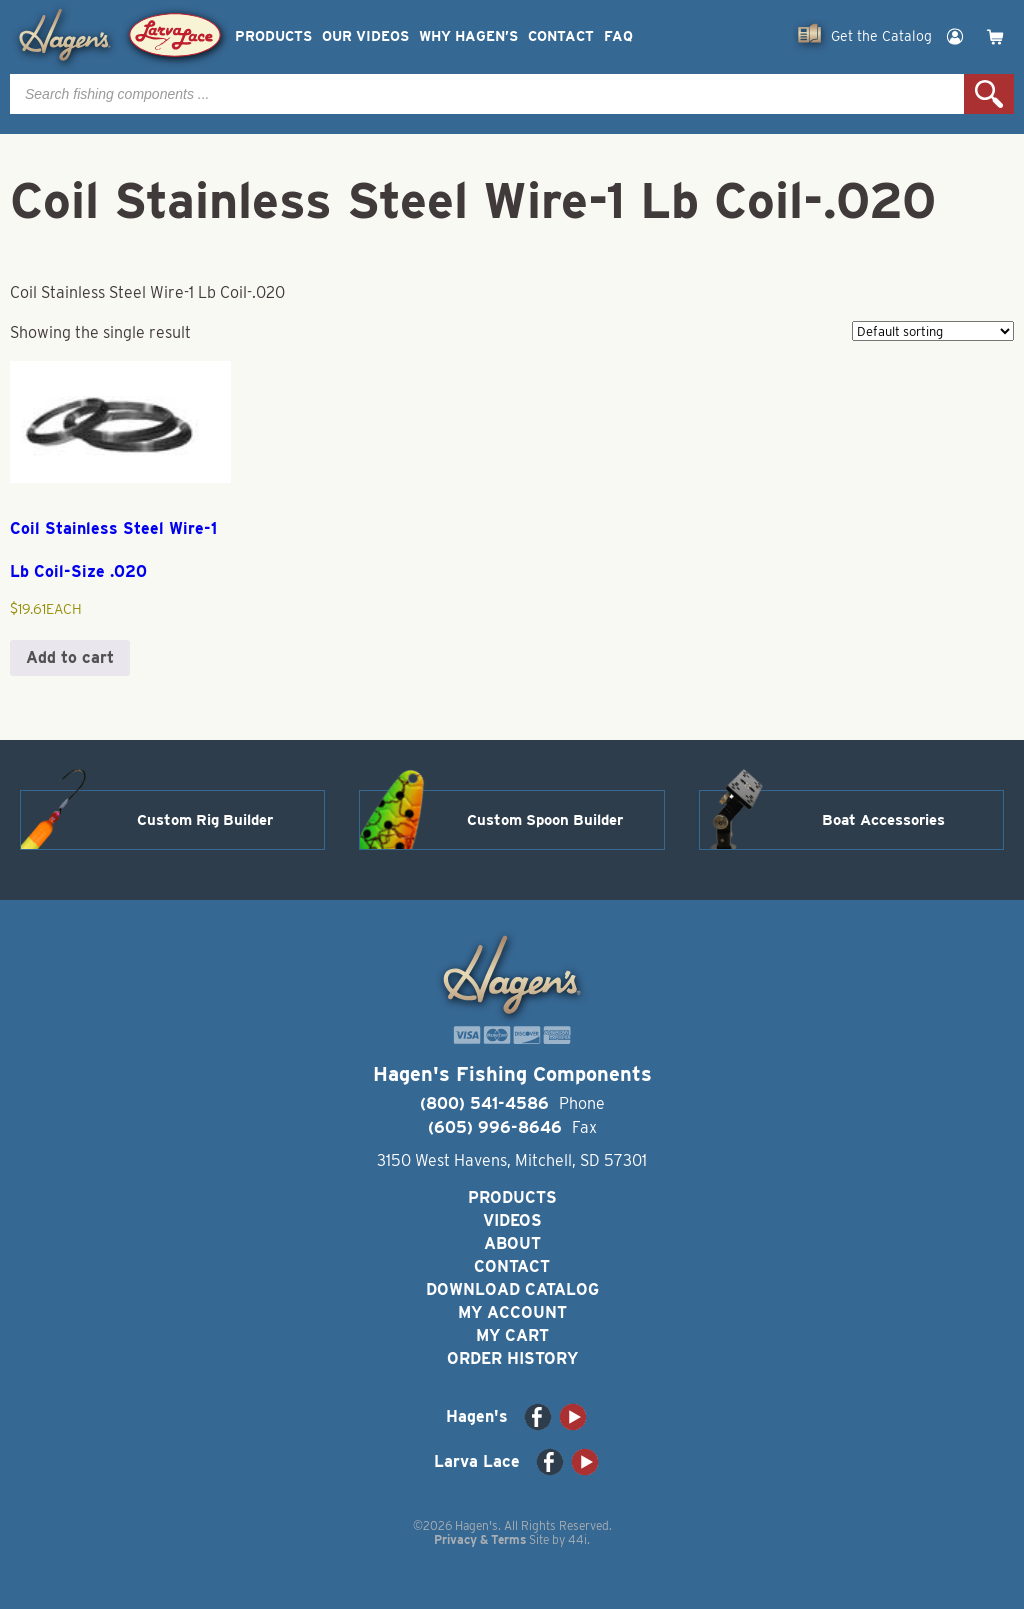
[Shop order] (933, 331)
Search (989, 94)
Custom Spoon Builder (545, 820)
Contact (561, 36)
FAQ (618, 36)
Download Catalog (512, 1289)
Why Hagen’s (468, 36)
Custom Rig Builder (205, 820)
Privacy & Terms (480, 1539)
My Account (512, 1312)
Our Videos (365, 36)
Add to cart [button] (70, 657)
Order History (512, 1358)
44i (577, 1539)
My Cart (512, 1335)
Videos (512, 1220)
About (512, 1243)
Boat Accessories (883, 820)
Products (273, 36)
